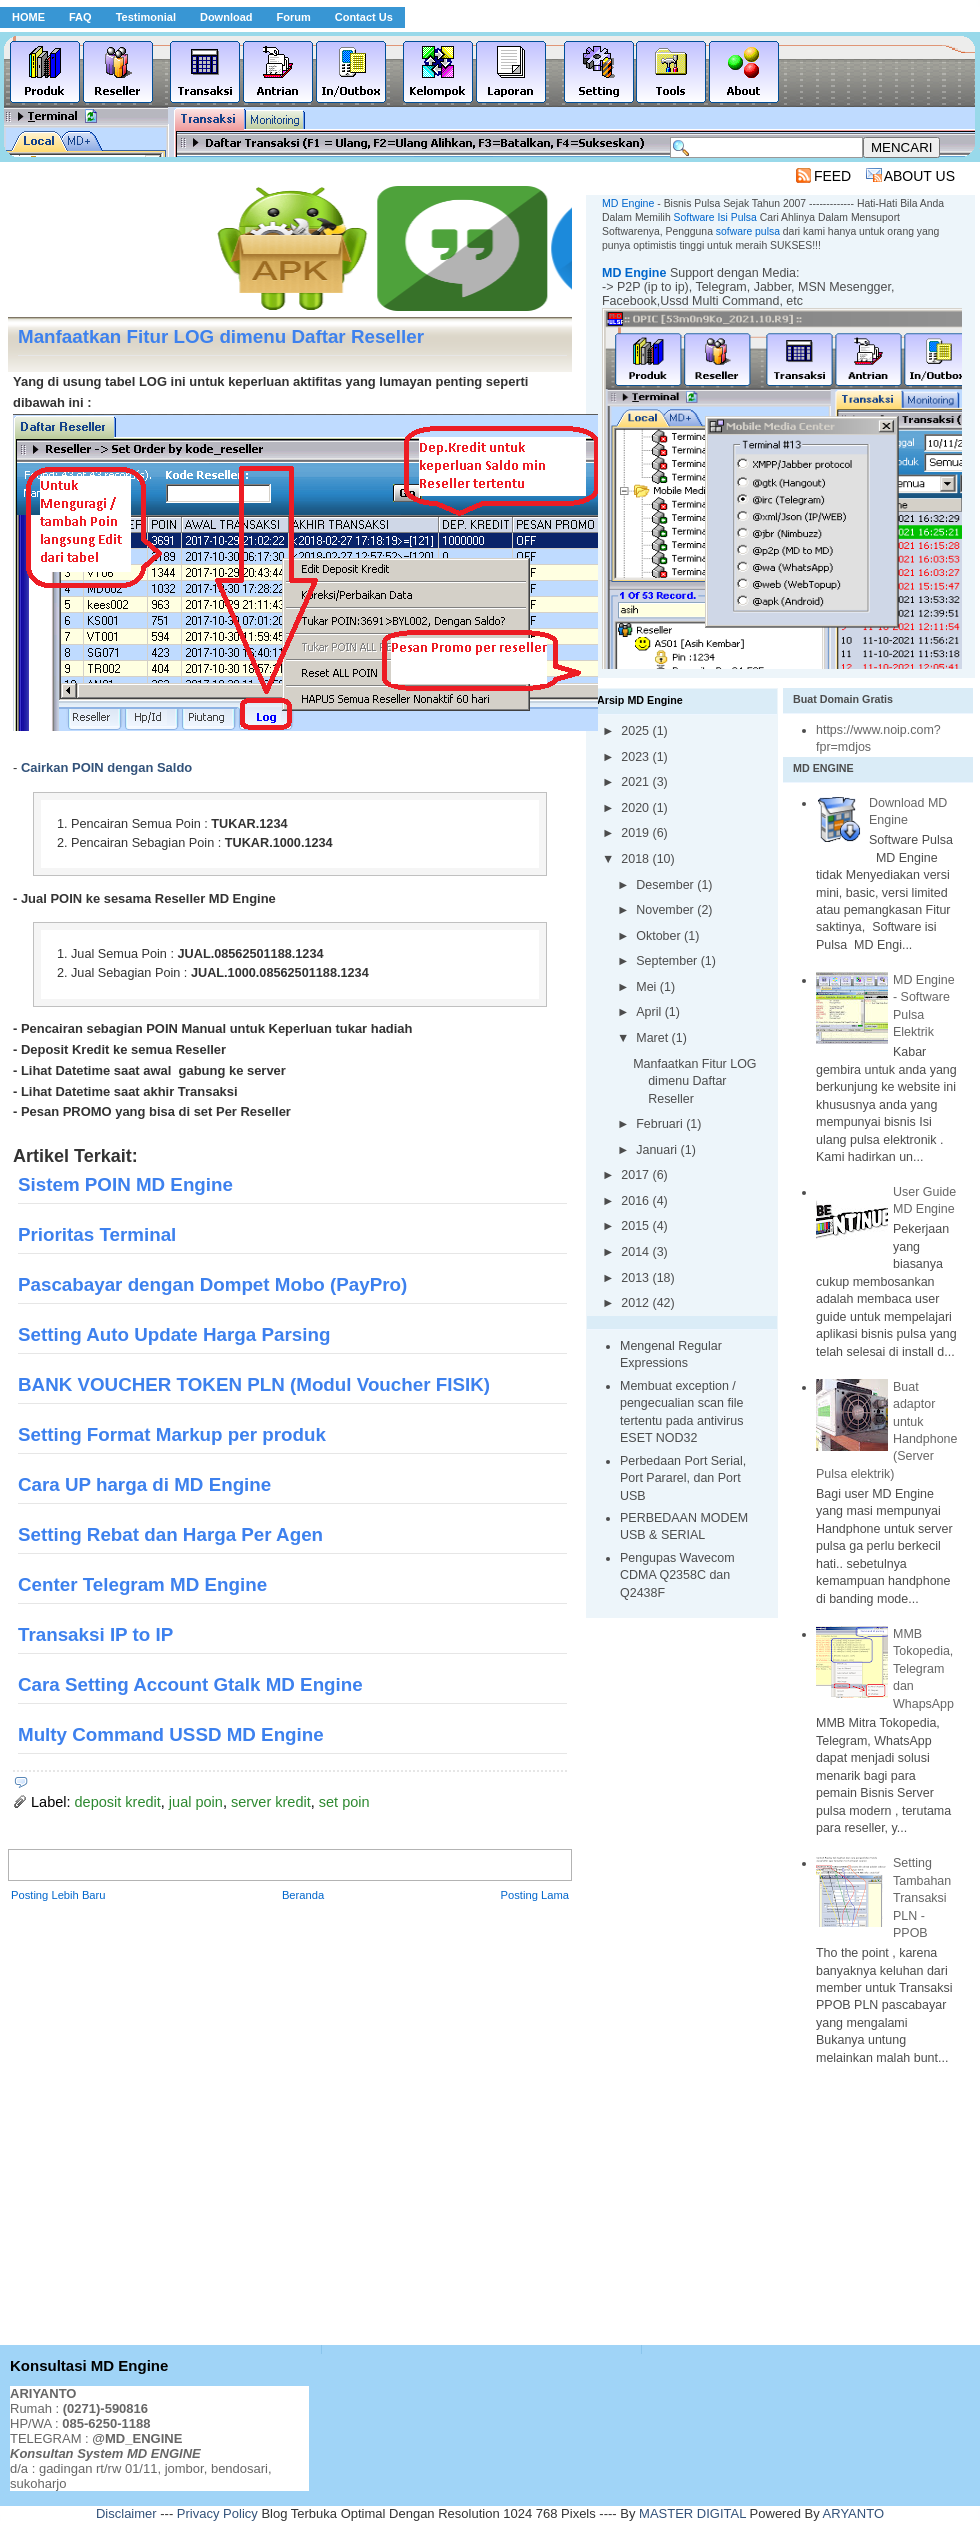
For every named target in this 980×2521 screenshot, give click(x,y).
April (650, 1012)
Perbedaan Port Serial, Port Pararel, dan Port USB (683, 1478)
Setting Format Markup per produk (172, 1434)
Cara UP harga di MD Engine (144, 1484)
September (668, 961)
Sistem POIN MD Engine (125, 1184)
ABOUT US (919, 176)
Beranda (303, 1895)
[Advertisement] (212, 2124)
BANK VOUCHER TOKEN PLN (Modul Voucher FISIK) (254, 1384)
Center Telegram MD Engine (142, 1584)
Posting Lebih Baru (58, 1895)
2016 (636, 1201)
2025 (636, 731)
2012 (636, 1303)
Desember (666, 885)
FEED (832, 176)
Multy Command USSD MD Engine (171, 1734)
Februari (661, 1124)
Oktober (660, 936)
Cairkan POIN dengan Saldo (106, 767)
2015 (636, 1226)
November (666, 910)
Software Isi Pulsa (715, 217)
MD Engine (634, 273)
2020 (636, 808)
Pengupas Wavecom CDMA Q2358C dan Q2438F (677, 1575)
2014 (636, 1252)
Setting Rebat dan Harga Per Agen (170, 1534)
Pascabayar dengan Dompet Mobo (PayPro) (212, 1284)
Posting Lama (535, 1895)
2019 (636, 833)
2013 (636, 1278)
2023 (636, 757)
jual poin (196, 1802)
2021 (636, 782)
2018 (636, 859)
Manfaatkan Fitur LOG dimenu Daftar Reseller (694, 1081)
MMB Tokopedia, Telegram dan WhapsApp (923, 1669)
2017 (636, 1175)
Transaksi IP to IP (95, 1634)
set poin (344, 1802)
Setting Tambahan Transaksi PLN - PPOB (922, 1898)
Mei (648, 987)
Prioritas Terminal (97, 1234)
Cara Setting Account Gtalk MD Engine (190, 1684)
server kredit (271, 1802)
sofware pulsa (748, 231)
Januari (658, 1150)
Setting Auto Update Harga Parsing (174, 1334)
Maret (653, 1038)
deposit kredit (118, 1802)
